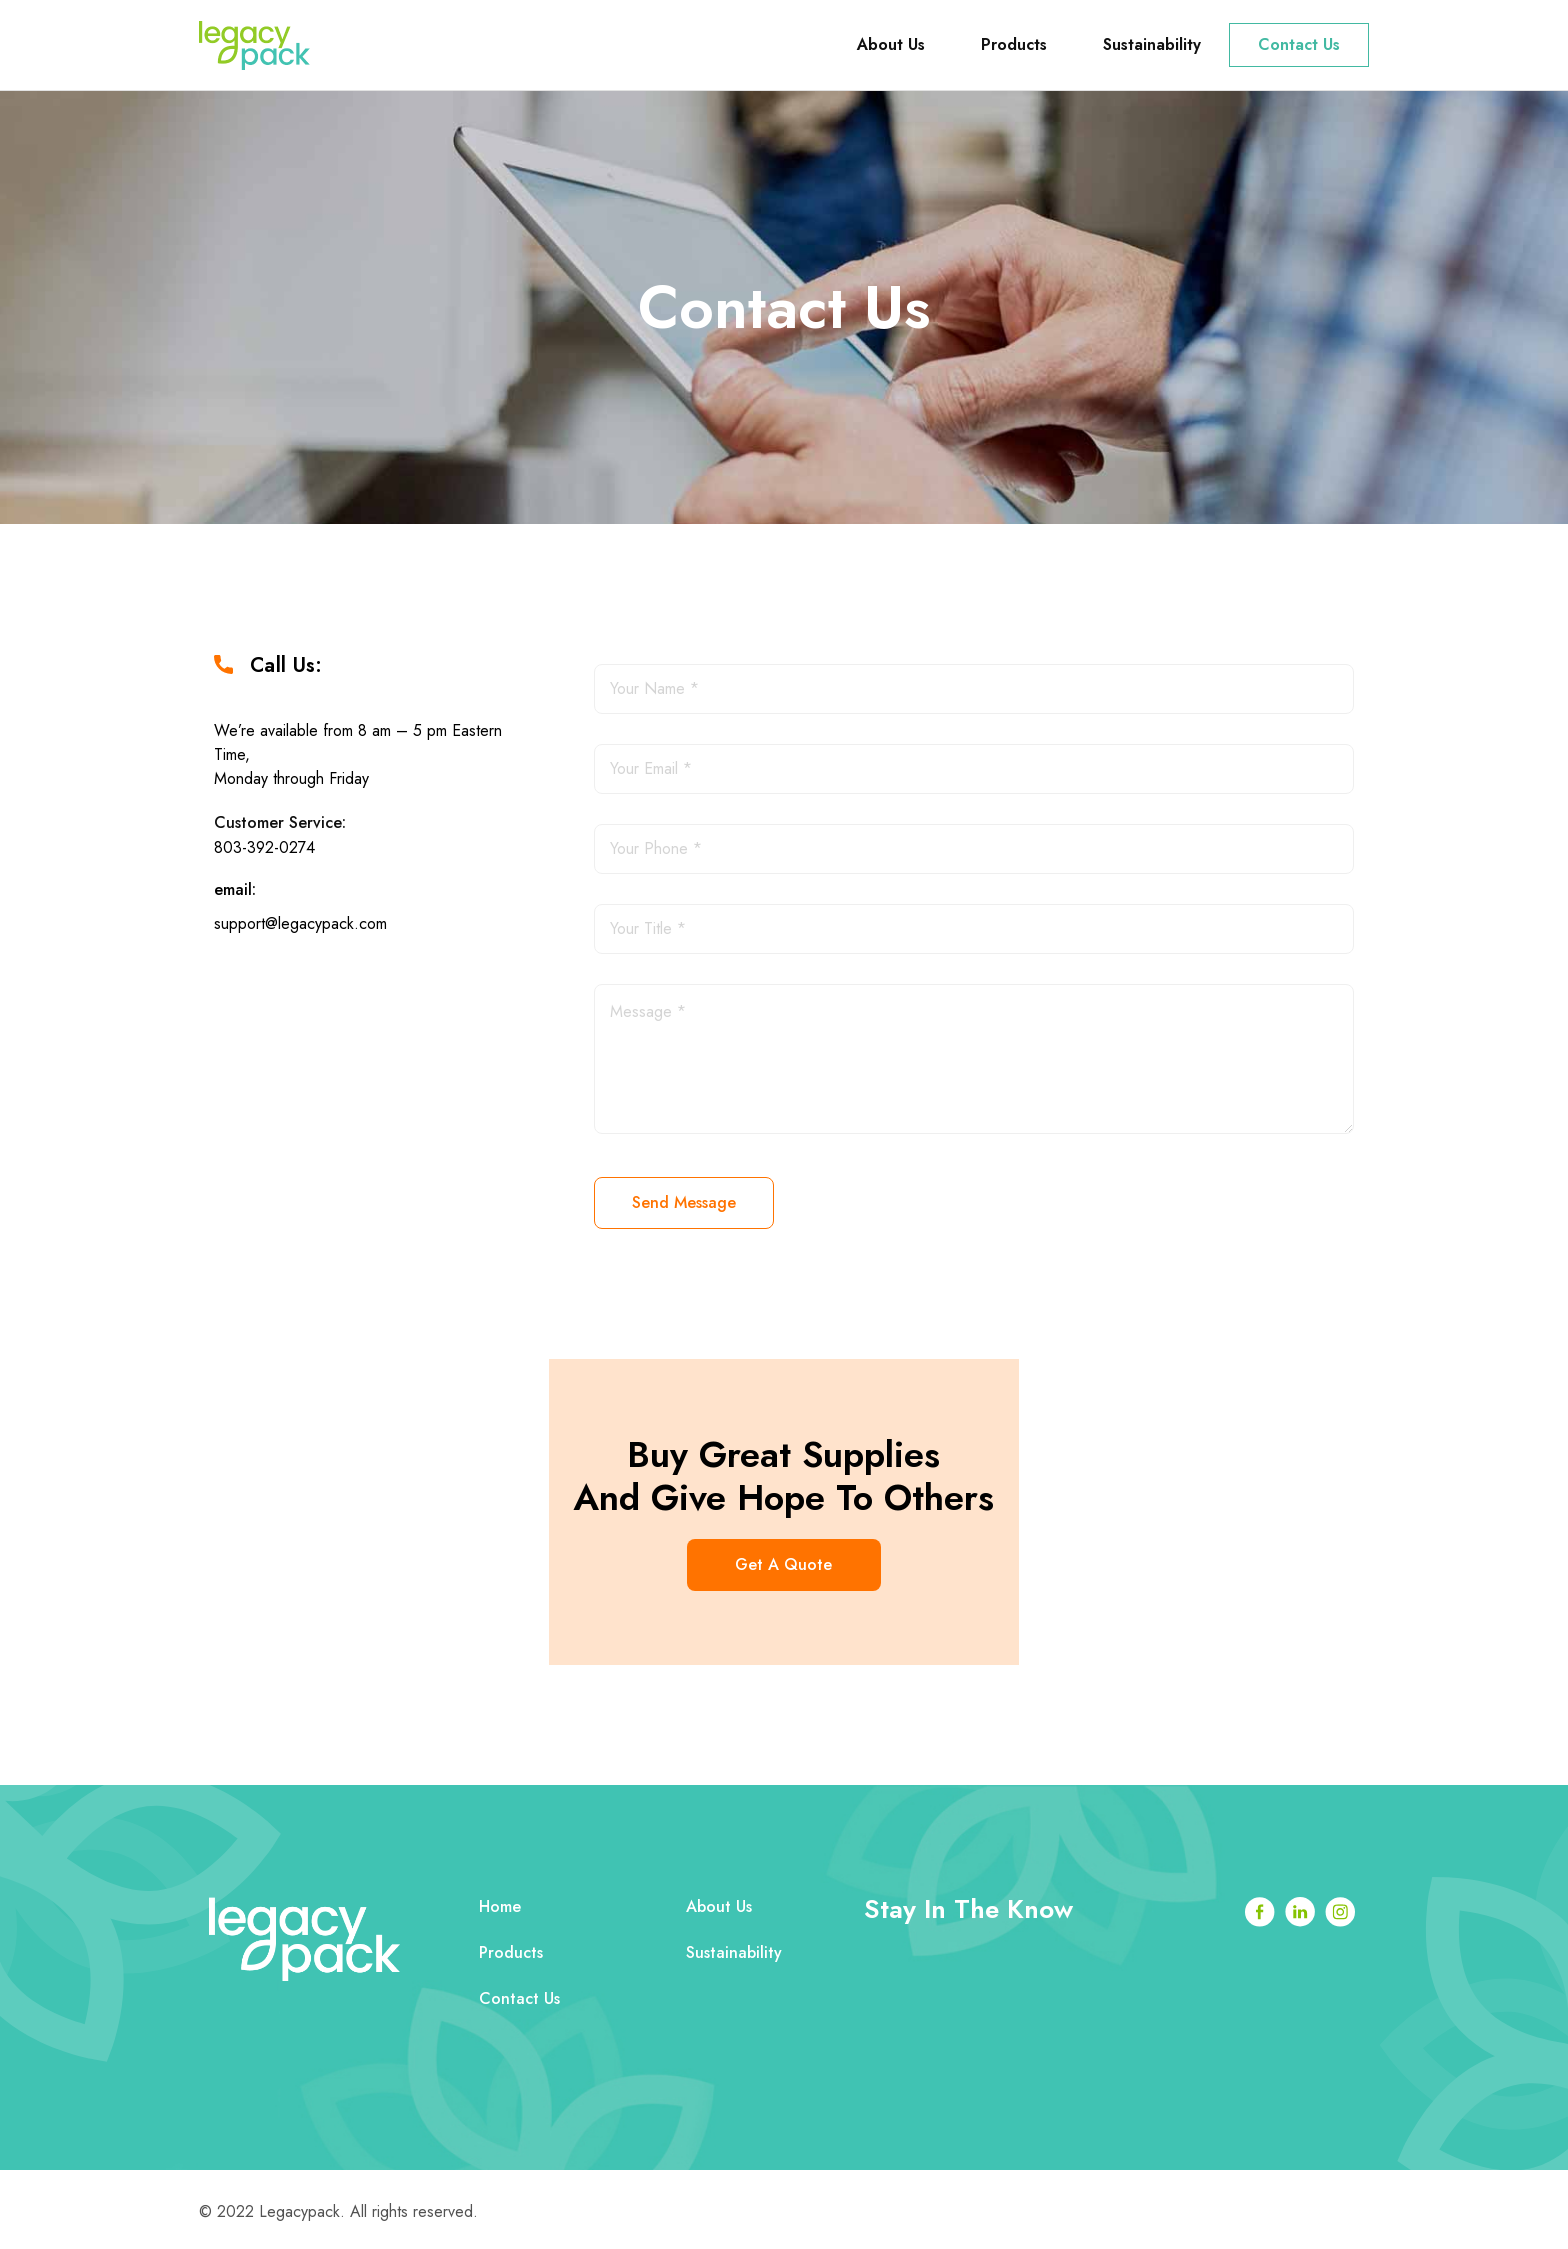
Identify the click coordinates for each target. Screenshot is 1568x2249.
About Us (891, 45)
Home (501, 1907)
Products (1014, 45)
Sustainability (1152, 45)
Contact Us (1299, 45)
